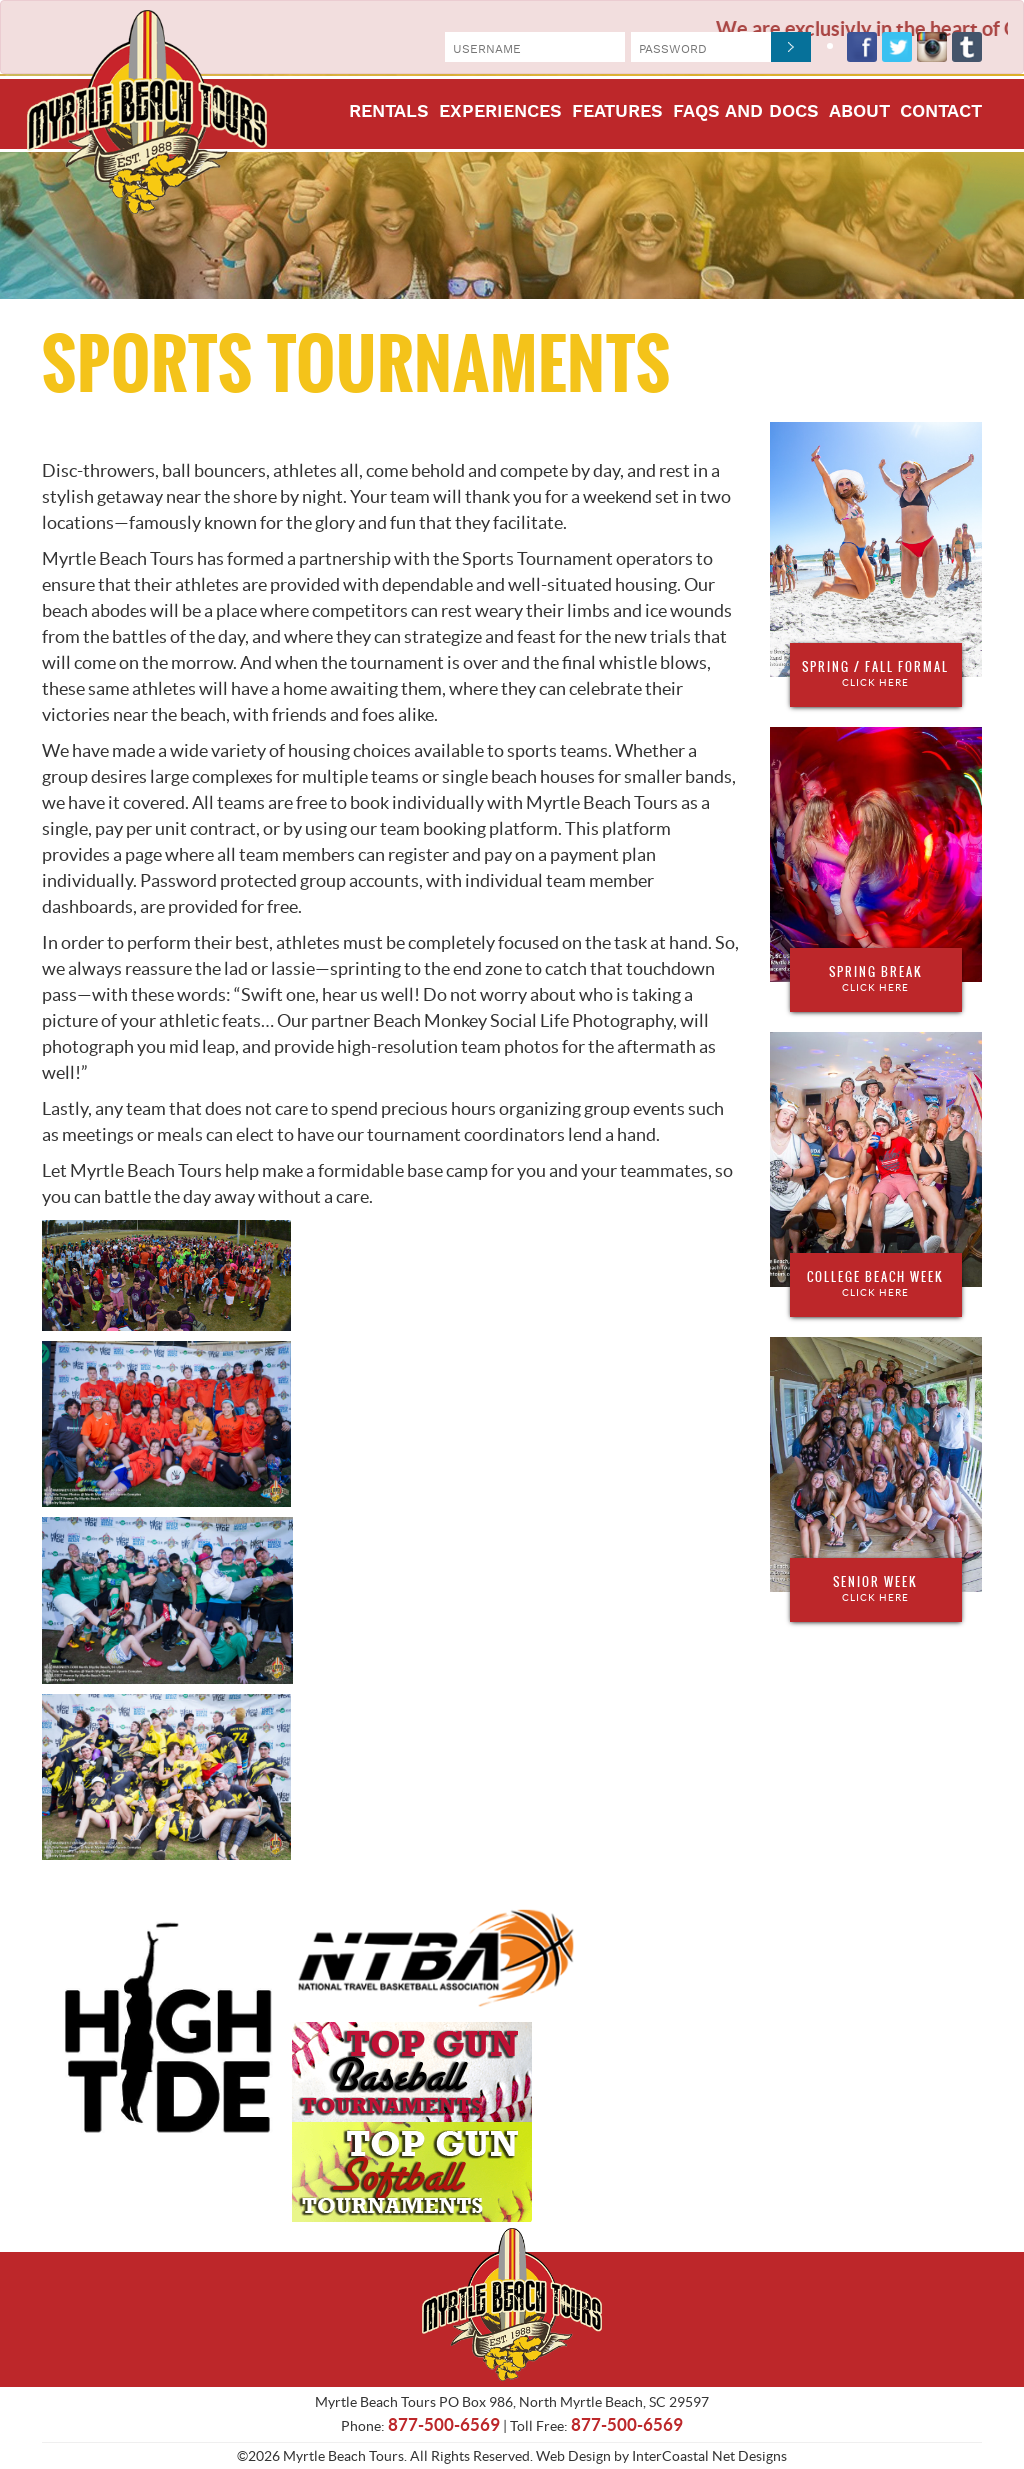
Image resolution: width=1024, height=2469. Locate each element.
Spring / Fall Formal (876, 674)
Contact (941, 112)
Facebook (862, 47)
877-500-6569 (444, 2424)
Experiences (500, 112)
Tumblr (967, 47)
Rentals (389, 112)
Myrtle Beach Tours (147, 112)
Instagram (932, 47)
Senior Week (876, 1589)
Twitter (897, 47)
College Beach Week (876, 1284)
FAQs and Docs (746, 112)
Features (617, 112)
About (859, 112)
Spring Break (876, 979)
